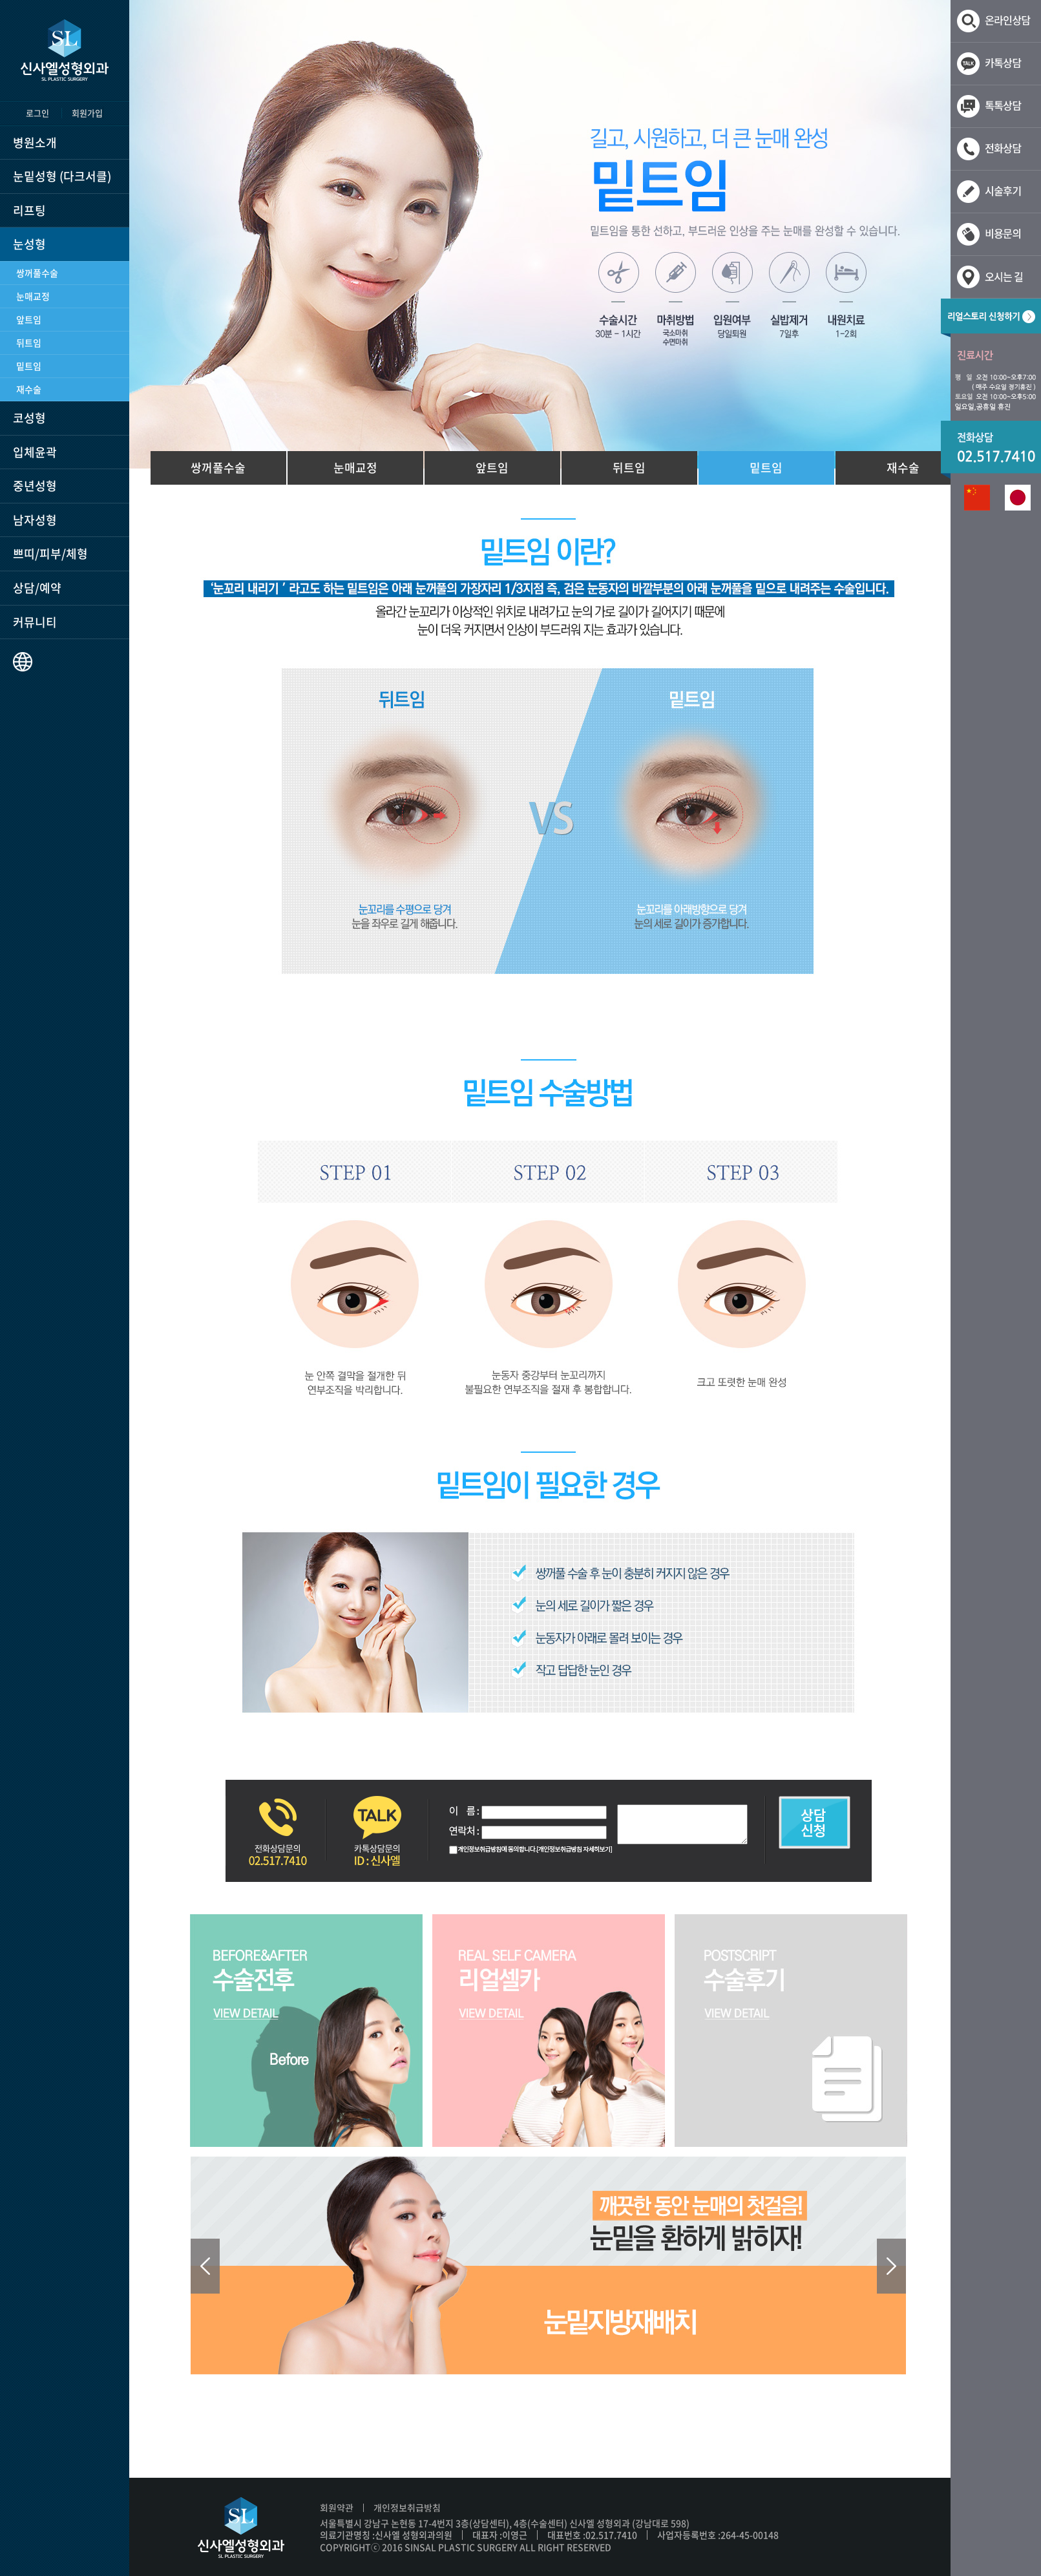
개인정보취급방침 (407, 2507)
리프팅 (29, 210)
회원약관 (336, 2507)
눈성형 (29, 244)
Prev (205, 2266)
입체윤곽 (35, 452)
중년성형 (35, 485)
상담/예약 (37, 587)
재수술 (28, 389)
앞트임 (28, 319)
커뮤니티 (35, 622)
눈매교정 (33, 296)
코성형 (29, 418)
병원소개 (35, 142)
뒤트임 (28, 342)
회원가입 (87, 113)
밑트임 (28, 365)
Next (891, 2266)
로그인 (37, 113)
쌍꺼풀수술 (37, 272)
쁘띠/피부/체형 (50, 553)
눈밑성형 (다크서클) (62, 176)
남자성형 (35, 520)
